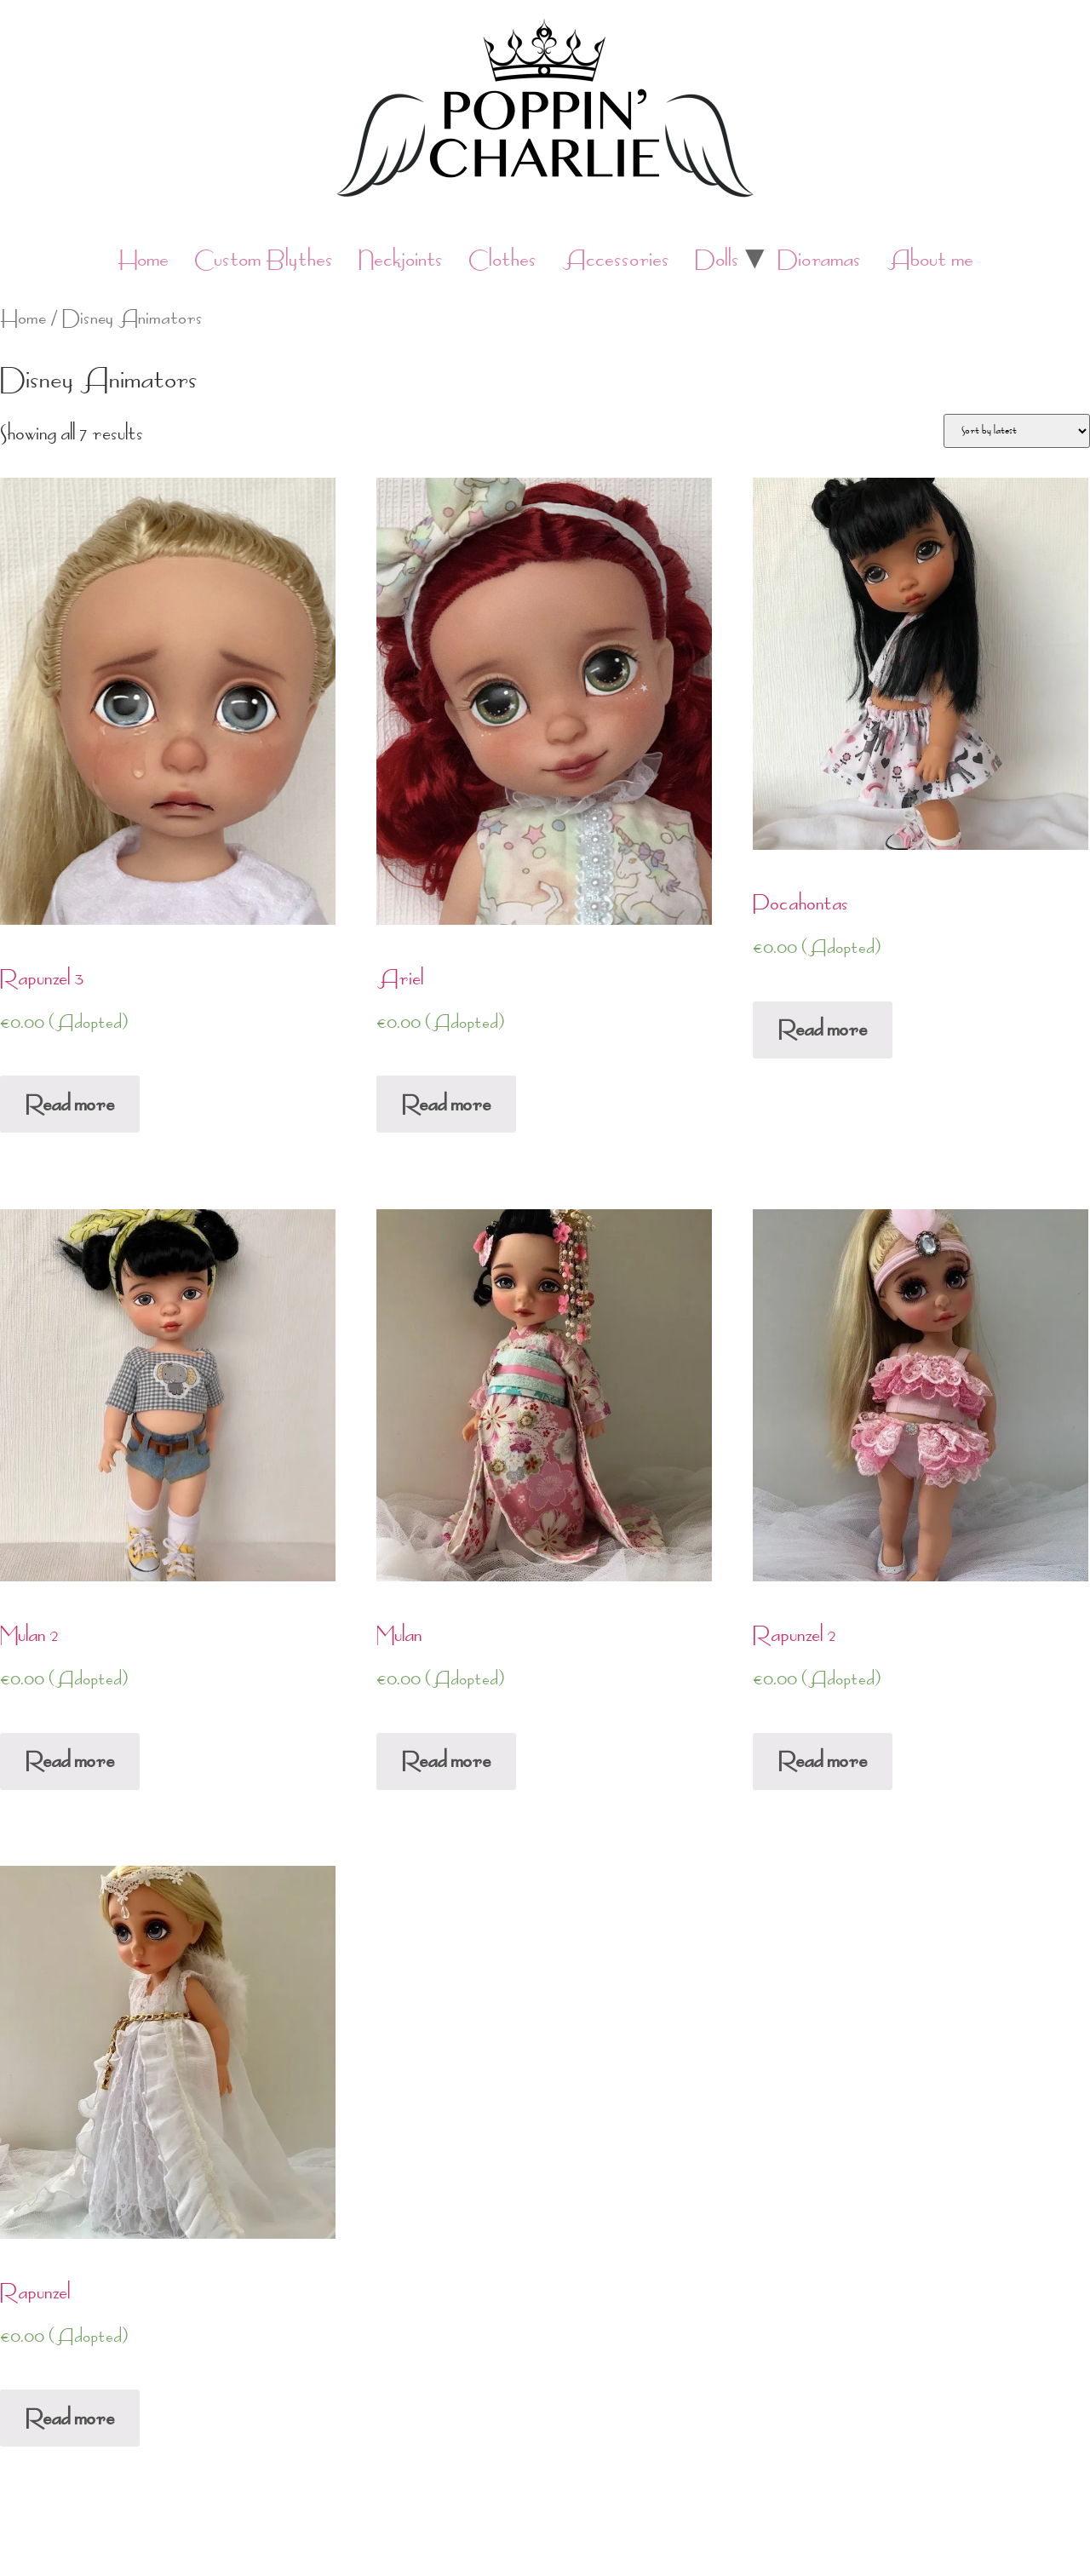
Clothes (502, 259)
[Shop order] (1017, 431)
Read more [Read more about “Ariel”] (446, 1104)
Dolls (717, 259)
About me (929, 259)
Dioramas (819, 259)
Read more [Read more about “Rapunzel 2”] (822, 1760)
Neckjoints (401, 259)
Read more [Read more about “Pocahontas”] (822, 1029)
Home (143, 259)
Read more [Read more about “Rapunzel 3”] (70, 1104)
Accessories (615, 259)
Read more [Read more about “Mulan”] (446, 1760)
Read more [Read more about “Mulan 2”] (70, 1760)
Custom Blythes (263, 259)
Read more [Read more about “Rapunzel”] (70, 2418)
